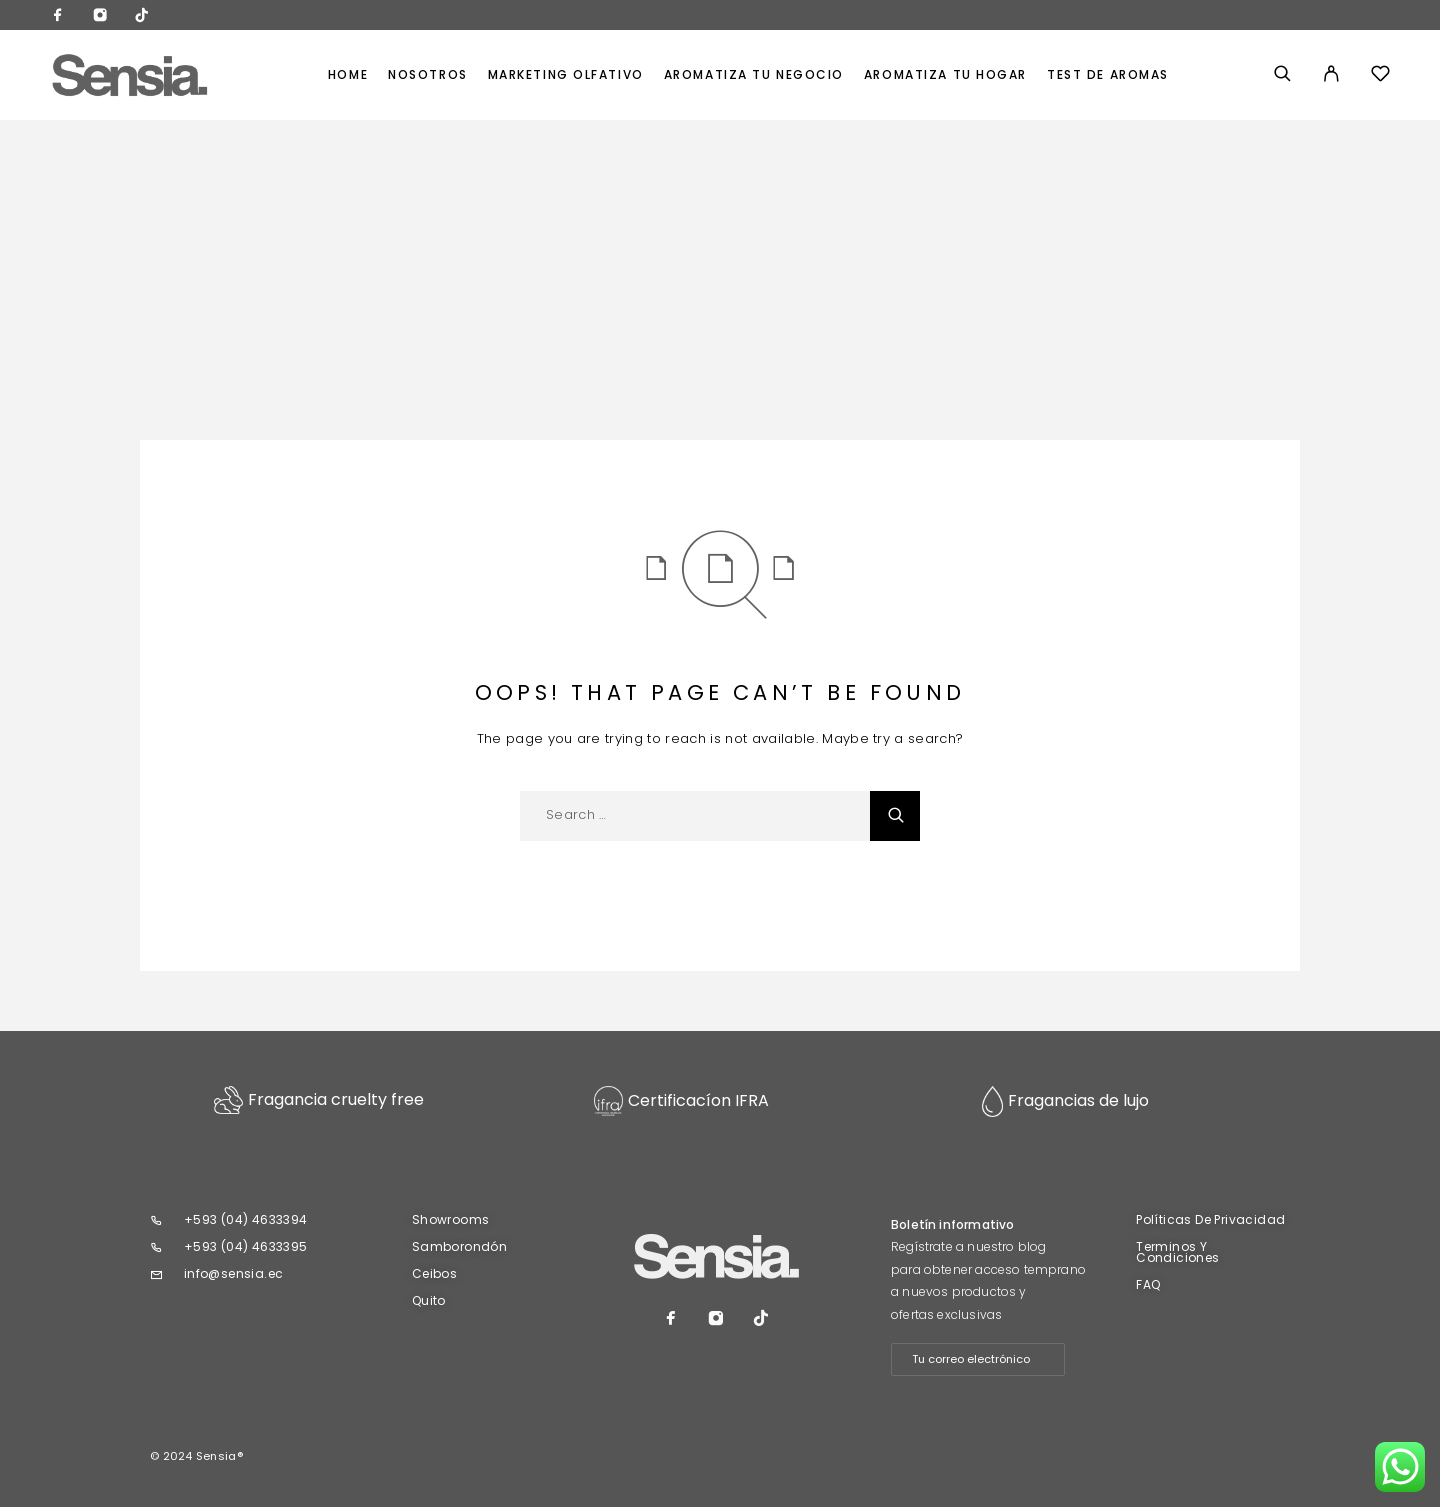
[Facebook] (58, 17)
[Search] (1282, 75)
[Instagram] (100, 17)
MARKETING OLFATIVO (566, 75)
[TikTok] (142, 17)
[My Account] (1331, 75)
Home (348, 75)
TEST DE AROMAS (1108, 75)
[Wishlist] (1380, 76)
